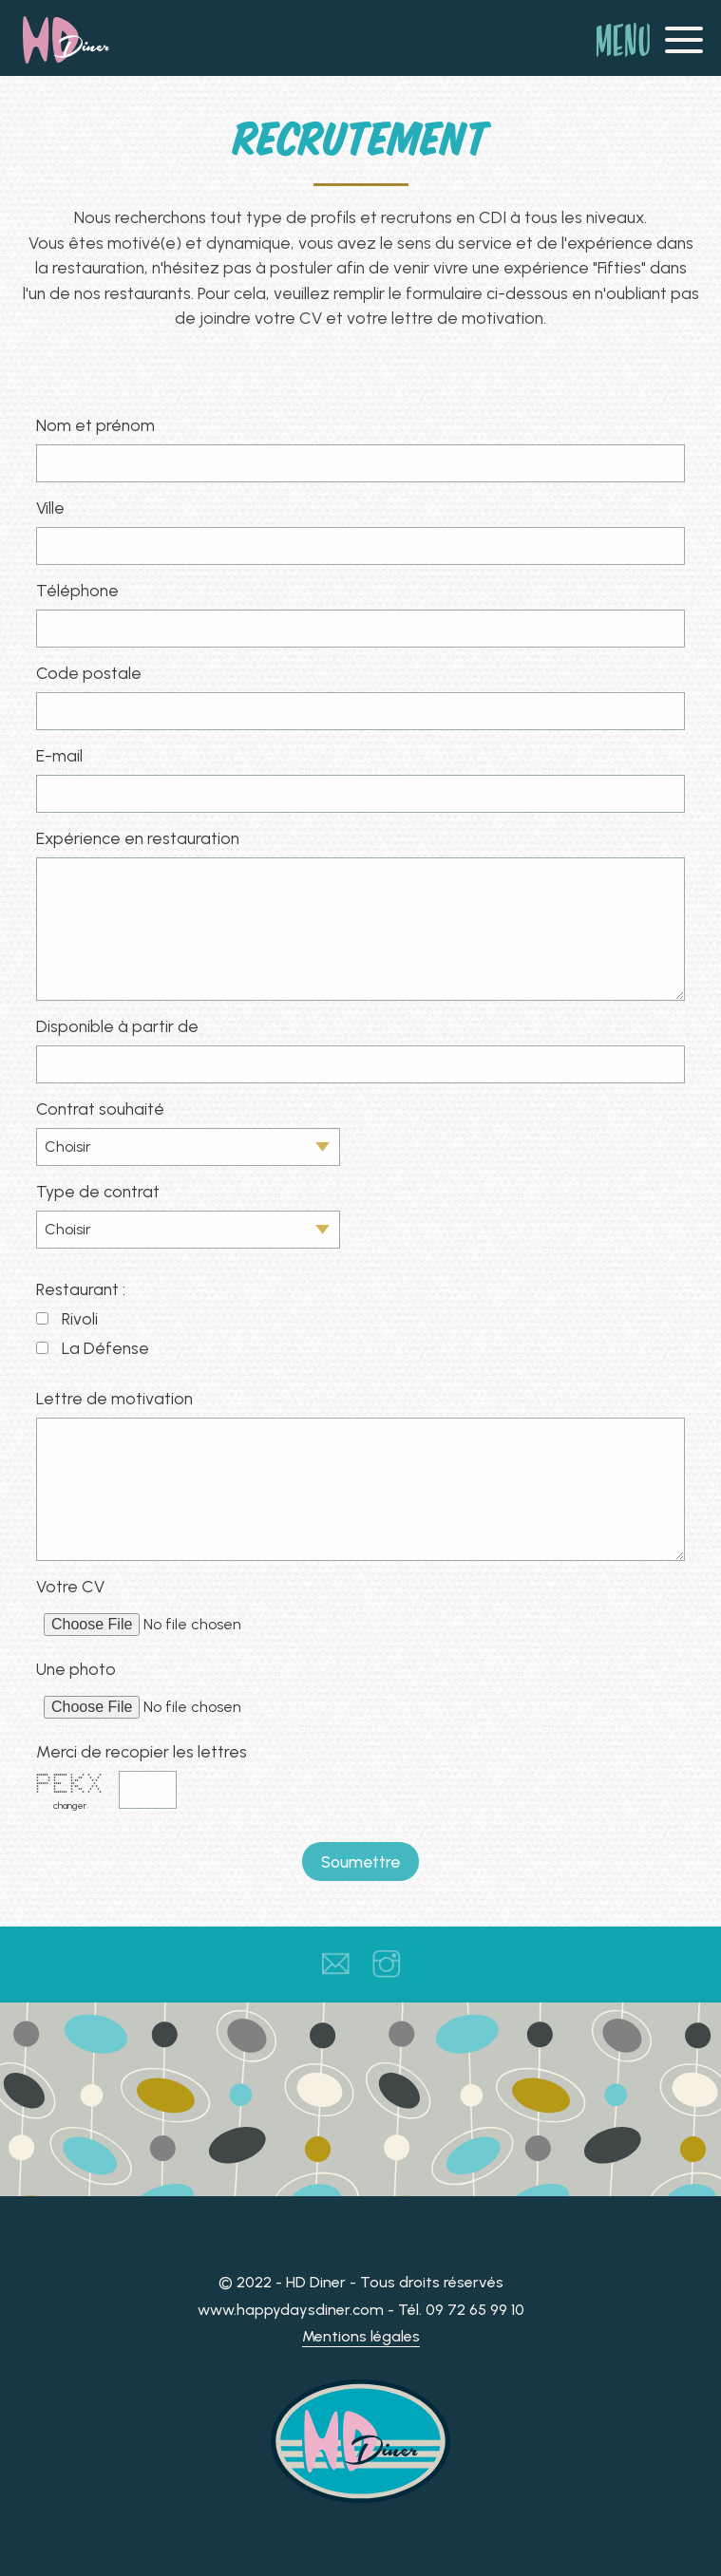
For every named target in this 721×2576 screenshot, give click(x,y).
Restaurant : (80, 1289)
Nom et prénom (95, 425)
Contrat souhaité (100, 1109)
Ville (50, 507)
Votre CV (70, 1586)
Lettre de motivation (114, 1398)
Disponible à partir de (117, 1026)
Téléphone (77, 590)
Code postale (89, 673)
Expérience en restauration (137, 838)
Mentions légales (361, 2336)
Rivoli (80, 1318)
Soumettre (360, 1861)
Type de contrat (98, 1191)
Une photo (76, 1669)
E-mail (59, 755)
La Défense (105, 1348)
